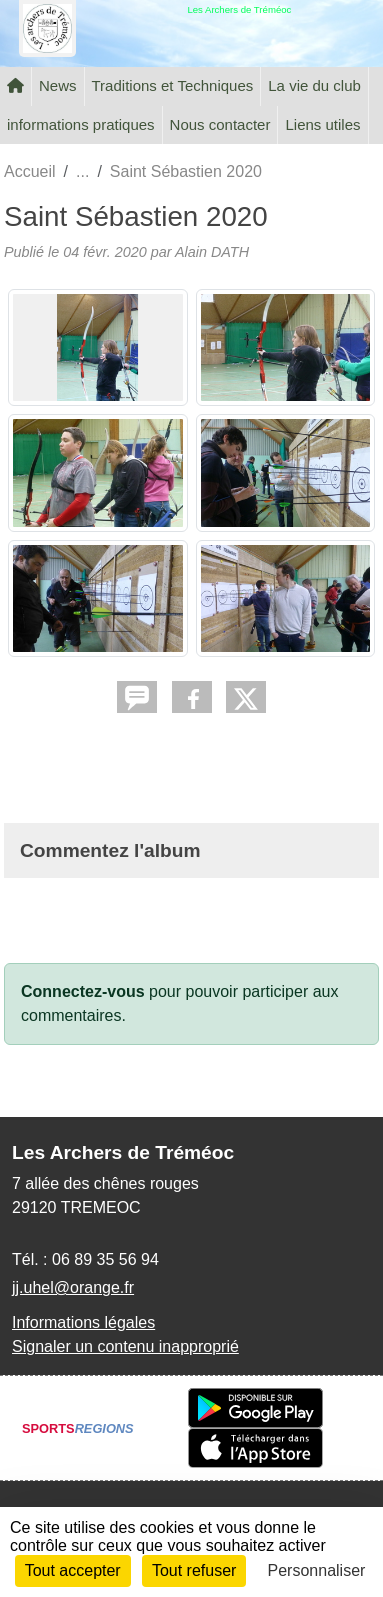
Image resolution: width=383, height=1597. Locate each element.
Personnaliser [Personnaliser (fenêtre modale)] (317, 1570)
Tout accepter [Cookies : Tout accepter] (73, 1570)
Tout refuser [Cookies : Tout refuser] (194, 1570)
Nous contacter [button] (220, 124)
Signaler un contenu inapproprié (125, 1346)
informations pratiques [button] (81, 124)
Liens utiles (322, 124)
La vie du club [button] (314, 85)
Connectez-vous (83, 991)
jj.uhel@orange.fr (73, 1287)
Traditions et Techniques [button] (173, 85)
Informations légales (83, 1322)
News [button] (58, 85)
